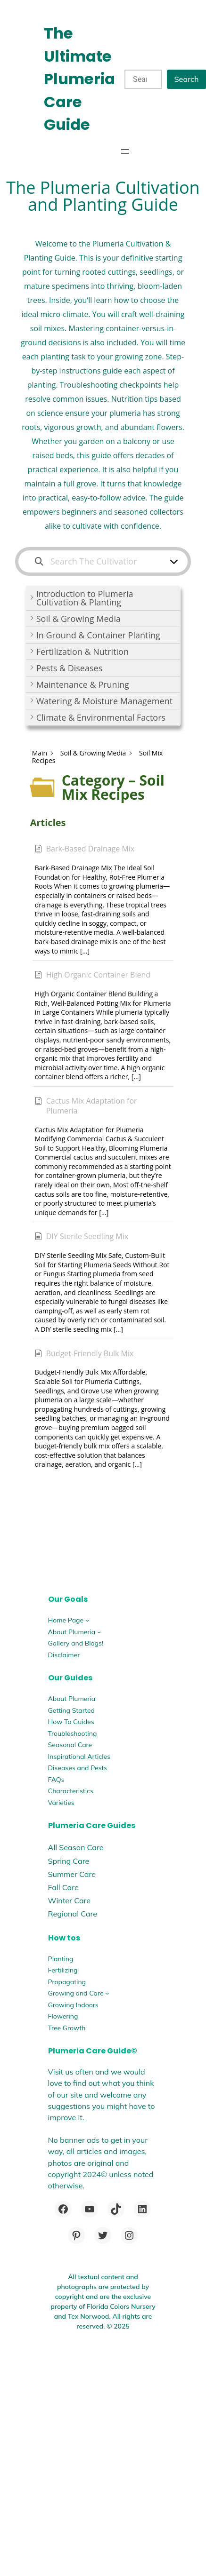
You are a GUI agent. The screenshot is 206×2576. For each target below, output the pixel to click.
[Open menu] (125, 151)
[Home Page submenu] (87, 1620)
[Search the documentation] (39, 561)
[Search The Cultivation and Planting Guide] (97, 561)
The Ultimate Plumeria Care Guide (79, 79)
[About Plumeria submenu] (99, 1632)
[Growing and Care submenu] (107, 1993)
